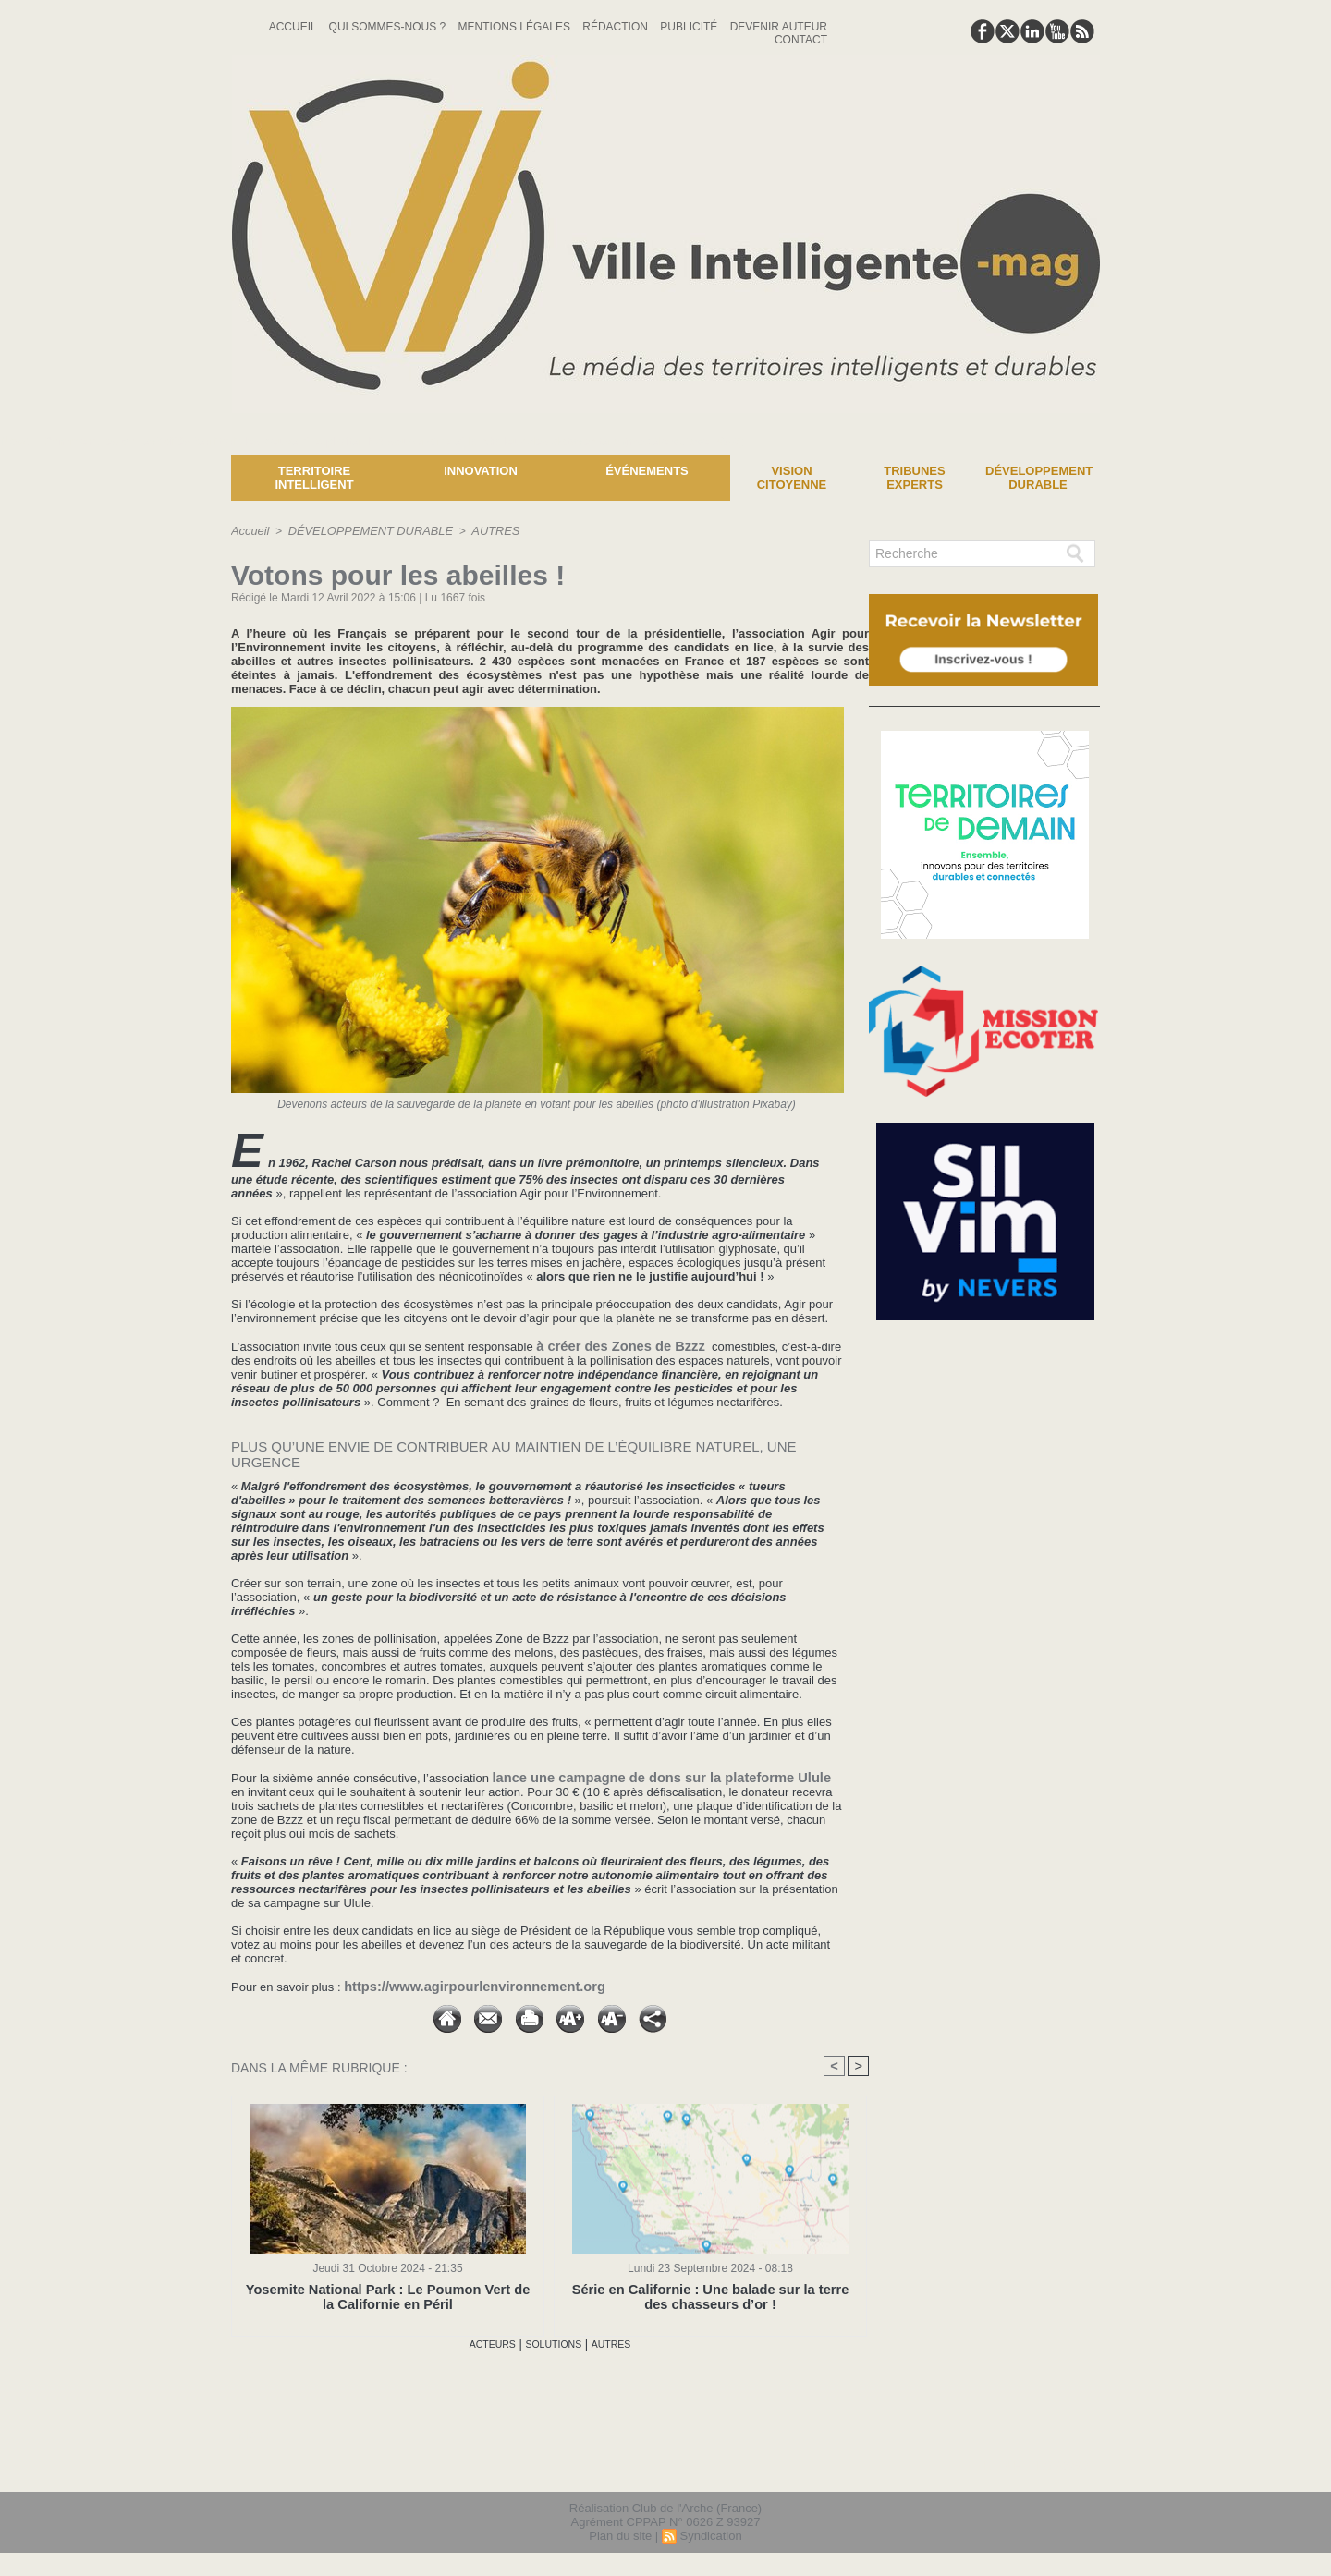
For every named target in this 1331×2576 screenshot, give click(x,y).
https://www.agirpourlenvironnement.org (460, 1983)
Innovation (481, 471)
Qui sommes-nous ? (389, 26)
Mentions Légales (516, 26)
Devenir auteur (778, 26)
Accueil (294, 26)
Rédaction (616, 26)
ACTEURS (481, 2342)
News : (21, 440)
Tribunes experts (914, 478)
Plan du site (620, 2533)
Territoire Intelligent (314, 478)
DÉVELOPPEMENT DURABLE (363, 530)
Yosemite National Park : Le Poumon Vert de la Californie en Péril (387, 2294)
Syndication (710, 2533)
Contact (801, 39)
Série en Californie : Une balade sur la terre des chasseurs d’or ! (711, 2294)
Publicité (690, 26)
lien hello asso (1041, 2463)
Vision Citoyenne (792, 478)
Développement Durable (1039, 478)
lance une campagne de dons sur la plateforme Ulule (643, 1775)
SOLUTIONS (554, 2342)
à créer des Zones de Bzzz (611, 1345)
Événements (647, 471)
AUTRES (481, 530)
